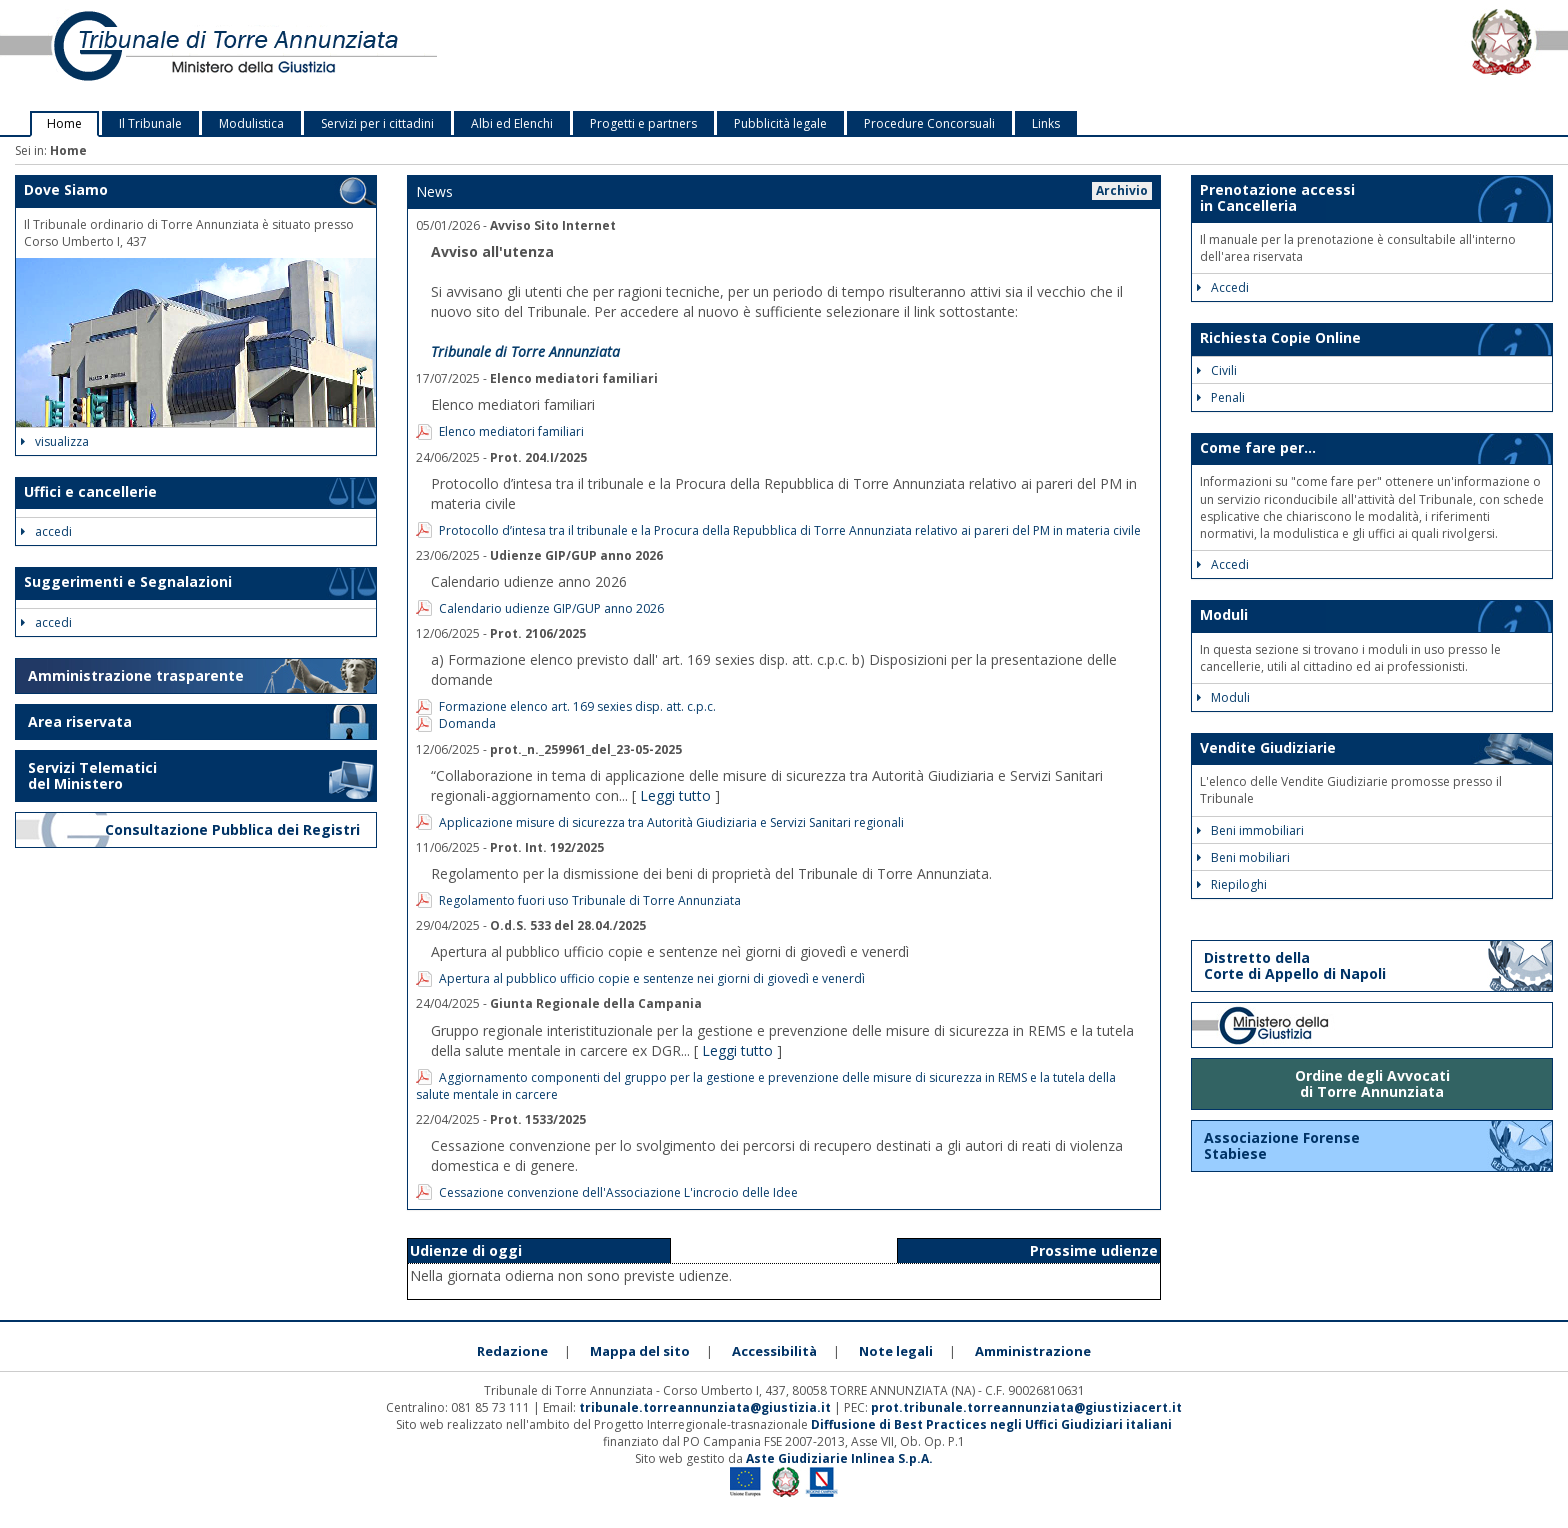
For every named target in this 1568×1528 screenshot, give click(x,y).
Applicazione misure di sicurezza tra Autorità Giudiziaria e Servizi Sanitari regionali (671, 822)
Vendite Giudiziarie (1268, 747)
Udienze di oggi (466, 1250)
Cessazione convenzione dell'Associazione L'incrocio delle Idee (618, 1192)
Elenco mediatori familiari (511, 431)
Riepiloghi (1232, 884)
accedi (46, 531)
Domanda (467, 723)
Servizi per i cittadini (377, 123)
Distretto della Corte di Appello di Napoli (1295, 965)
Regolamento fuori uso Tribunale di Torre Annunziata (590, 900)
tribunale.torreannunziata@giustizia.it (706, 1407)
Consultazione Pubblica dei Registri (234, 829)
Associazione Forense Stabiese (1282, 1145)
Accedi (1223, 287)
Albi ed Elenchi (512, 123)
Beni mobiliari (1243, 857)
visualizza (55, 441)
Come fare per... (1258, 447)
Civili (1217, 370)
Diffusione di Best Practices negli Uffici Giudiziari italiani (991, 1424)
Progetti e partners (643, 123)
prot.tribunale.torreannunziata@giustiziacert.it (1026, 1407)
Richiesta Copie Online (1280, 337)
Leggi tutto (675, 795)
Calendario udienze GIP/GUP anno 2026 (551, 608)
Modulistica (251, 123)
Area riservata (80, 721)
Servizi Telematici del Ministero (92, 775)
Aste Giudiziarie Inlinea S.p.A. (839, 1458)
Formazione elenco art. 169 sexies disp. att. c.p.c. (577, 706)
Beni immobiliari (1250, 830)
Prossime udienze (1094, 1250)
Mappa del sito (640, 1351)
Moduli (1224, 614)
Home (64, 123)
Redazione (512, 1351)
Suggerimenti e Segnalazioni (128, 581)
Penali (1221, 397)
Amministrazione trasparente (136, 675)
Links (1046, 123)
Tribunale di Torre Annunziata (525, 351)
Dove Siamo (66, 189)
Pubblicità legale (780, 123)
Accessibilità (774, 1351)
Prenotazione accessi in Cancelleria (1277, 197)
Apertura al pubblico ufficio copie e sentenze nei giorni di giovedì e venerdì (652, 978)
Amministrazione (1033, 1351)
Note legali (896, 1351)
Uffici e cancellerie (90, 491)
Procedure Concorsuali (929, 123)
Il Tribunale (150, 123)
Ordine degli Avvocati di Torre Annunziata (1372, 1083)
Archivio (1122, 190)
